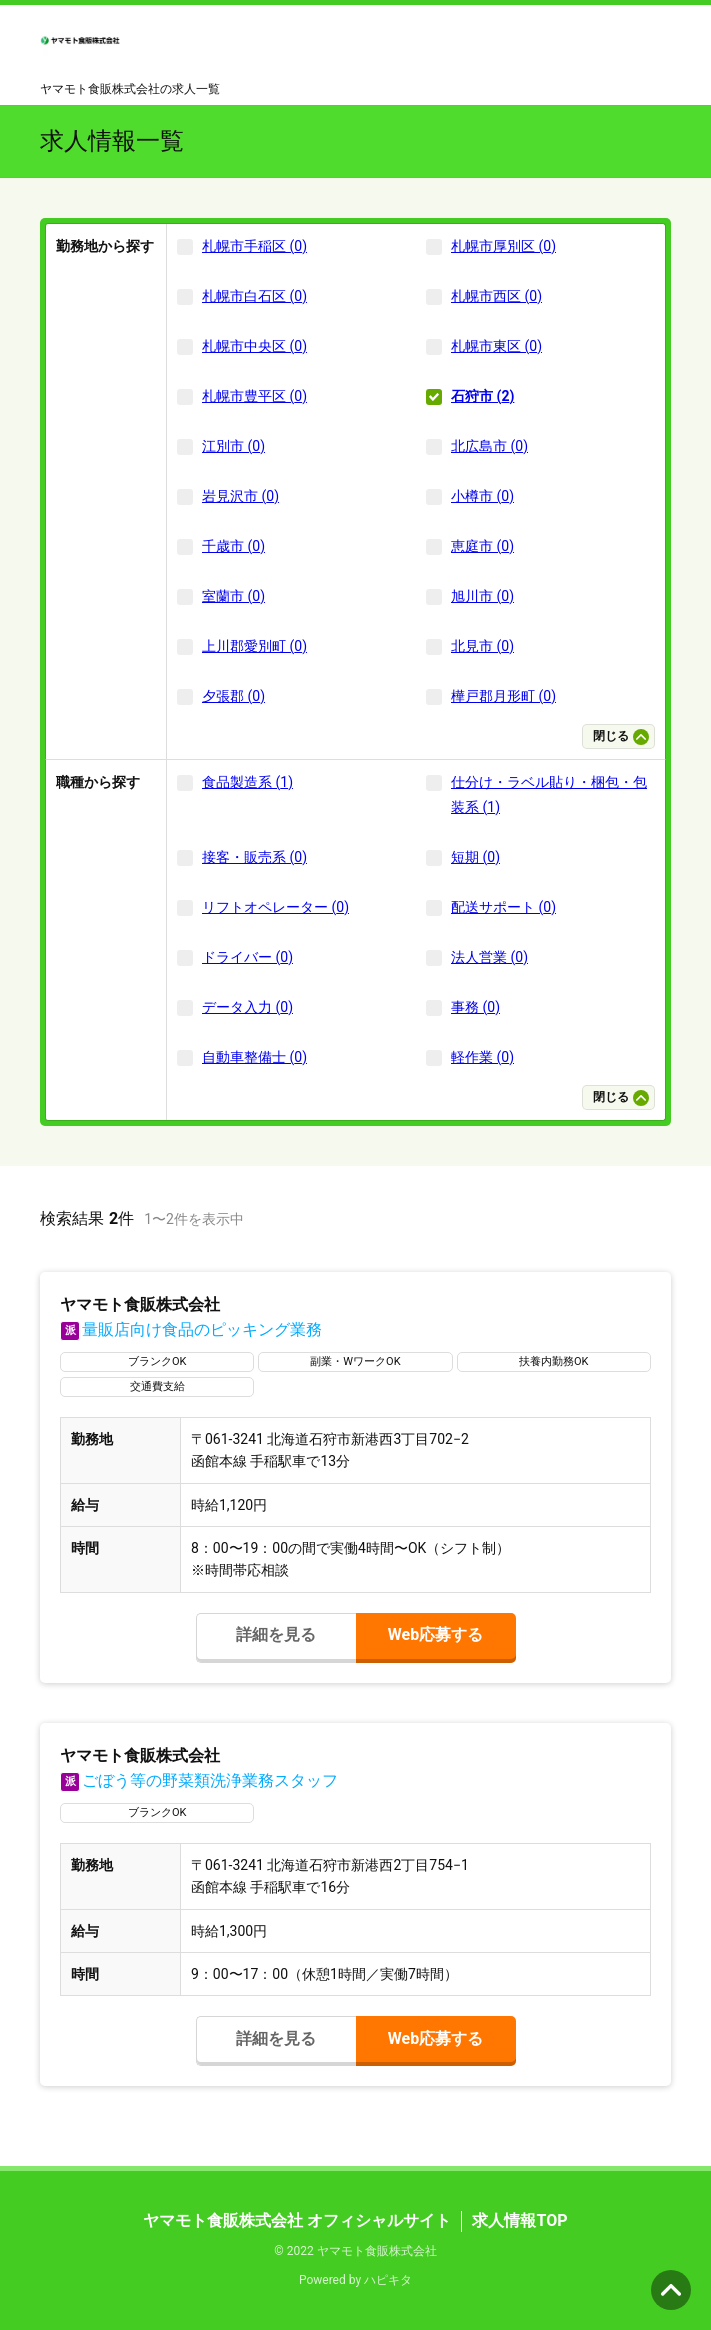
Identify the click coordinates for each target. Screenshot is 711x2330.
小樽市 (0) (482, 496)
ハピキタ (388, 2280)
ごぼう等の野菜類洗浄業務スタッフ (199, 1780)
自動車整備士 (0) (254, 1057)
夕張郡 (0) (233, 696)
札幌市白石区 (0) (254, 296)
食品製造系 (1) (247, 782)
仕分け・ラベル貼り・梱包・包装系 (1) (549, 794)
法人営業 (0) (489, 957)
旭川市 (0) (482, 596)
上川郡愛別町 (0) (254, 646)
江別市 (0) (233, 446)
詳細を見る (276, 1634)
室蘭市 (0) (233, 596)
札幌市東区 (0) (496, 346)
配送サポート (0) (503, 907)
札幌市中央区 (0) (254, 346)
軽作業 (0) (482, 1057)
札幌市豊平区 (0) (254, 396)
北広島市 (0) (489, 446)
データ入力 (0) (247, 1007)
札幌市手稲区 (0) (254, 246)
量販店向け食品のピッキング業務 (191, 1329)
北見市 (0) (482, 646)
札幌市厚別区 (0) (503, 246)
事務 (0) (475, 1007)
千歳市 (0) (233, 546)
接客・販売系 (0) (254, 857)
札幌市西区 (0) (496, 296)
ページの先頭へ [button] (671, 2290)
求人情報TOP (519, 2220)
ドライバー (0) (247, 957)
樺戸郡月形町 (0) (503, 696)
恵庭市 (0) (482, 546)
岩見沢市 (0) (240, 496)
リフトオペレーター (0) (275, 907)
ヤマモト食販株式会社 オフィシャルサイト (297, 2220)
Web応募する (435, 1634)
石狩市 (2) (482, 396)
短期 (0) (475, 857)
